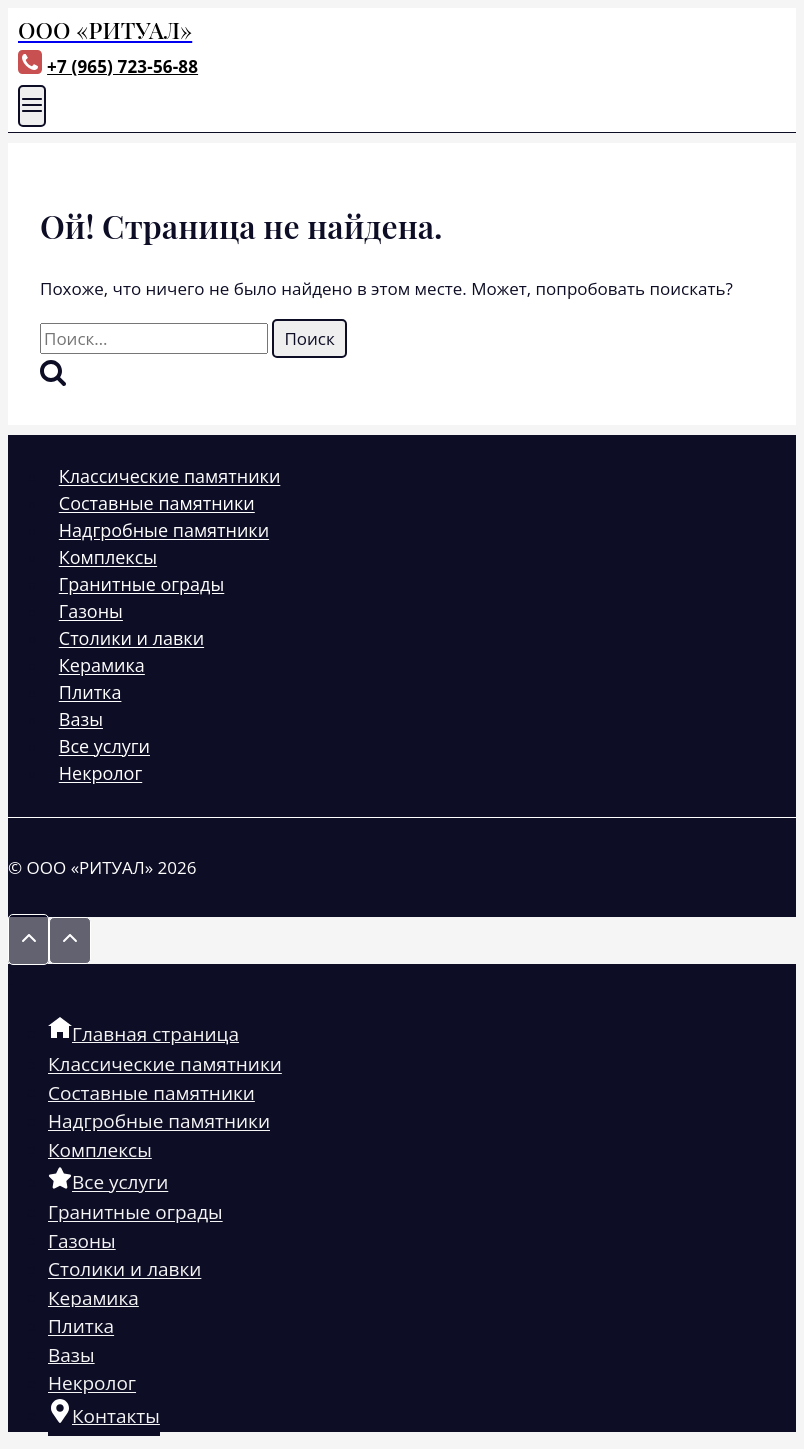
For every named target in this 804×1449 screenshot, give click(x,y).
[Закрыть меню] (10, 978)
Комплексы (108, 558)
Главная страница (143, 1032)
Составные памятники (157, 504)
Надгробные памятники (164, 531)
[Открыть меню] (32, 106)
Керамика (102, 666)
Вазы (81, 720)
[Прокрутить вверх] (28, 939)
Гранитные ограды (141, 585)
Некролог (100, 774)
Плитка (90, 693)
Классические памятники (170, 477)
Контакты (104, 1414)
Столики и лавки (131, 639)
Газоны (91, 612)
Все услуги (104, 747)
